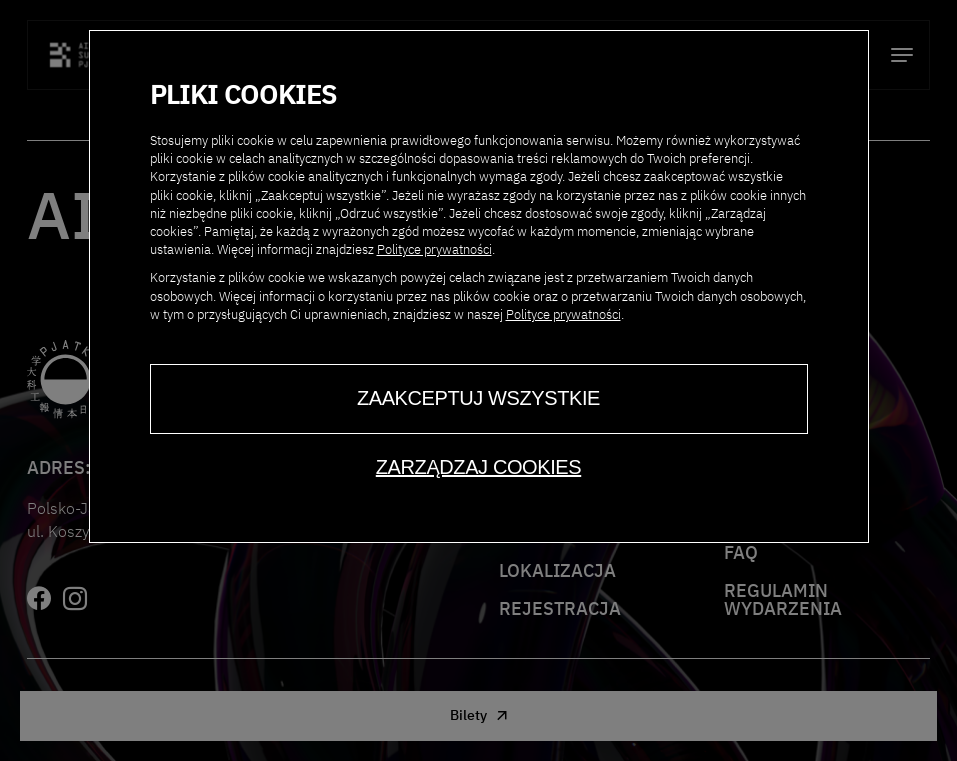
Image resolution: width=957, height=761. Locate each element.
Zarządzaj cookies (478, 467)
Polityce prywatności (434, 249)
